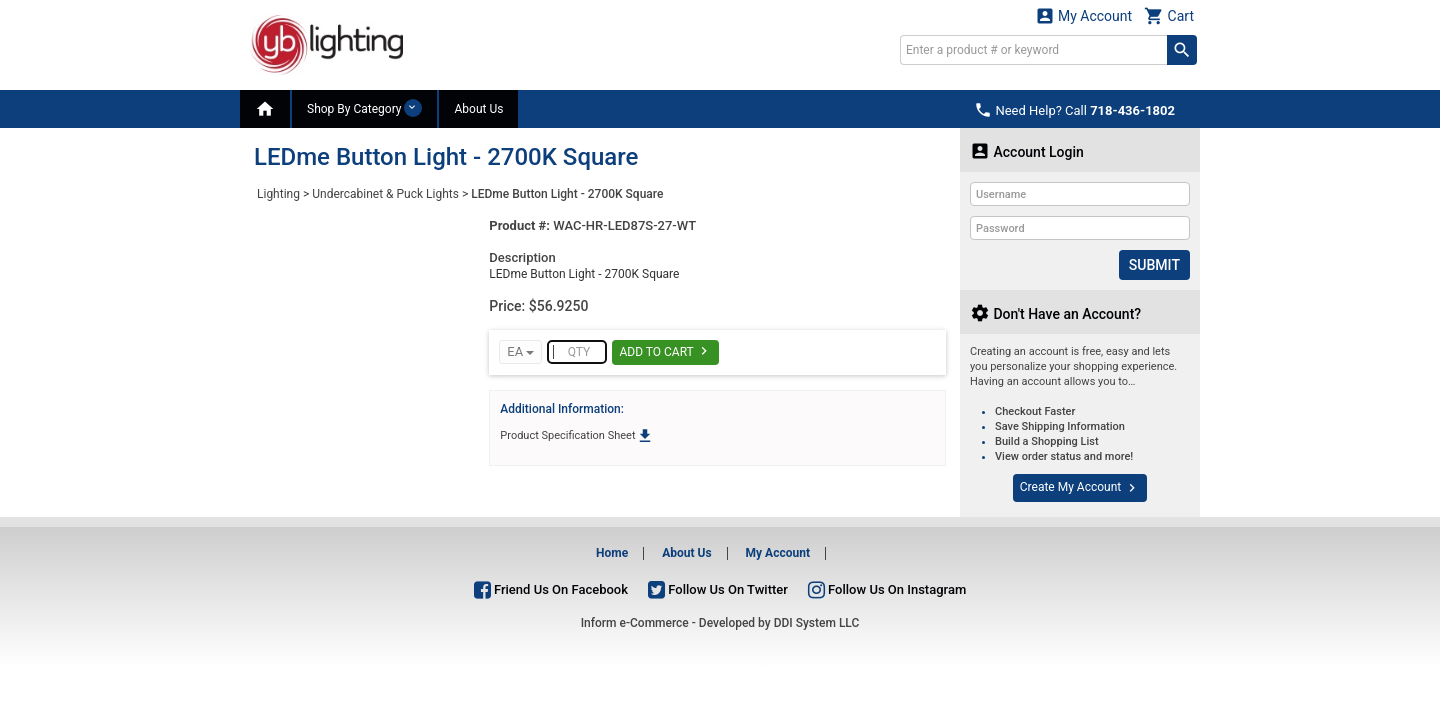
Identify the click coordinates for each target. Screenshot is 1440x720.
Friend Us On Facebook (551, 588)
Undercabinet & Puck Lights (385, 194)
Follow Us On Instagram (887, 588)
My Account (1084, 15)
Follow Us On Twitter (718, 588)
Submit (1154, 265)
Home (612, 553)
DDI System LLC (817, 623)
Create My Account (1080, 488)
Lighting (278, 194)
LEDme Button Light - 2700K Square (567, 194)
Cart (1169, 15)
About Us (478, 109)
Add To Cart (665, 351)
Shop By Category (364, 108)
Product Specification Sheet (576, 435)
